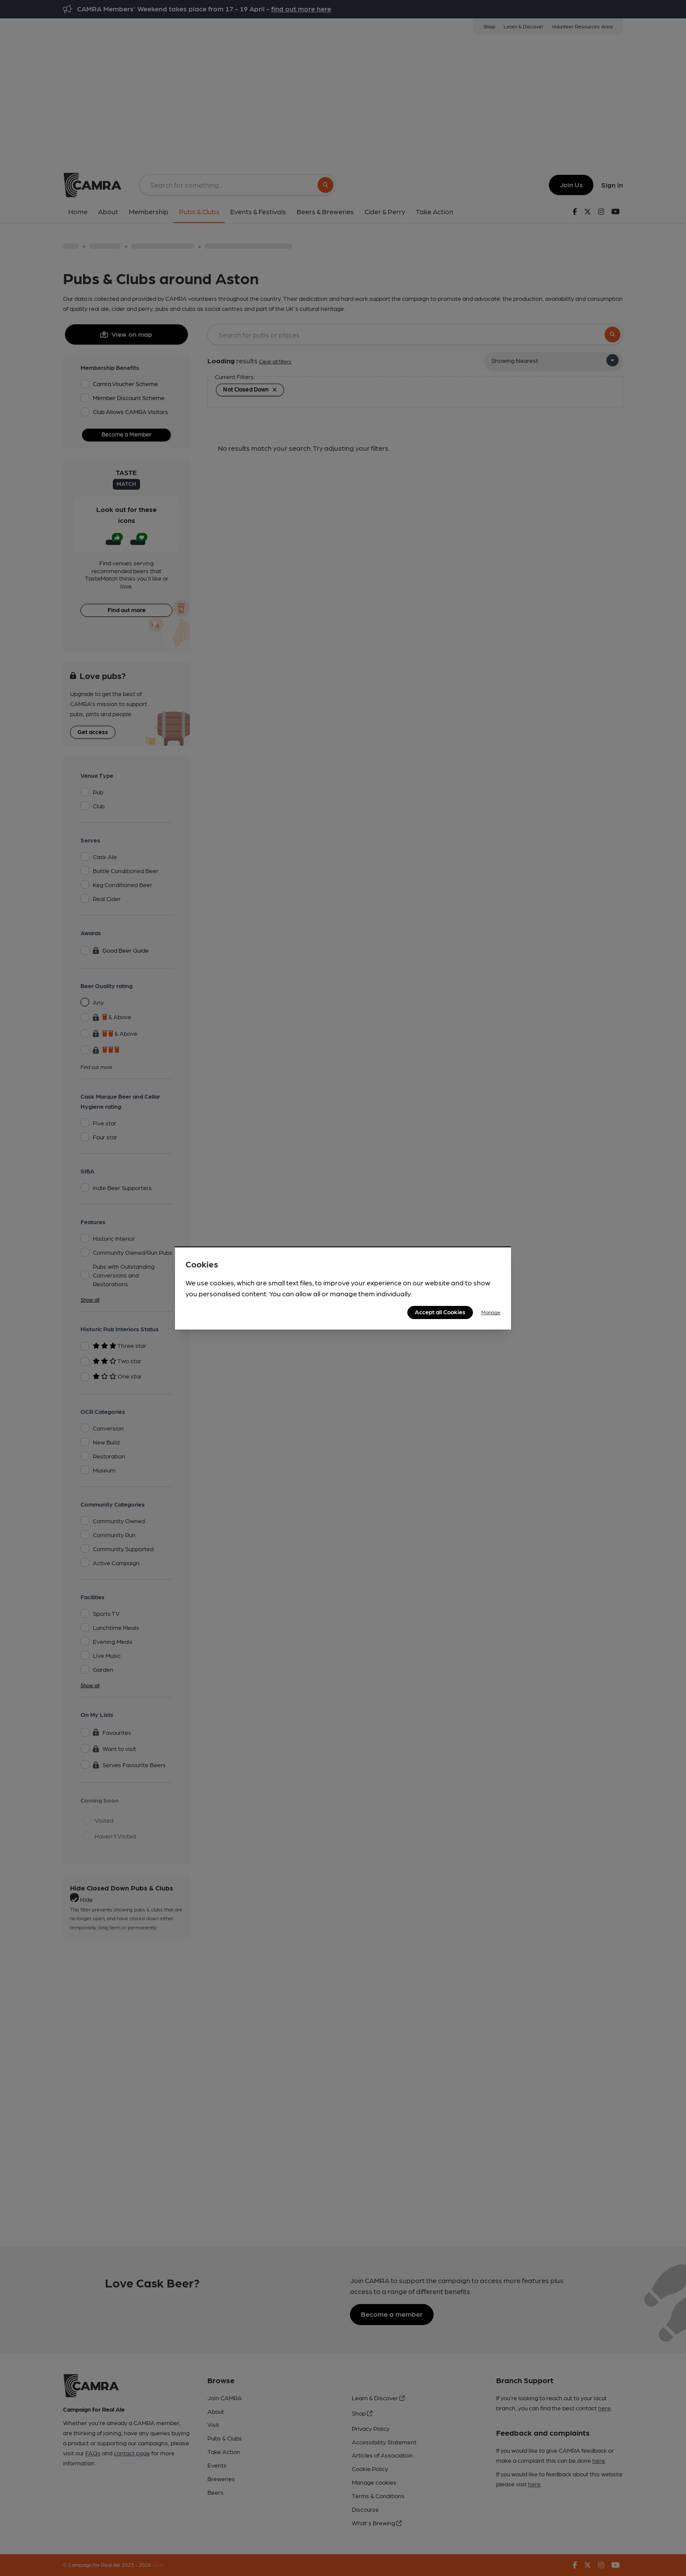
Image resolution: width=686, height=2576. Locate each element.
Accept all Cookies (440, 1311)
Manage (490, 1312)
